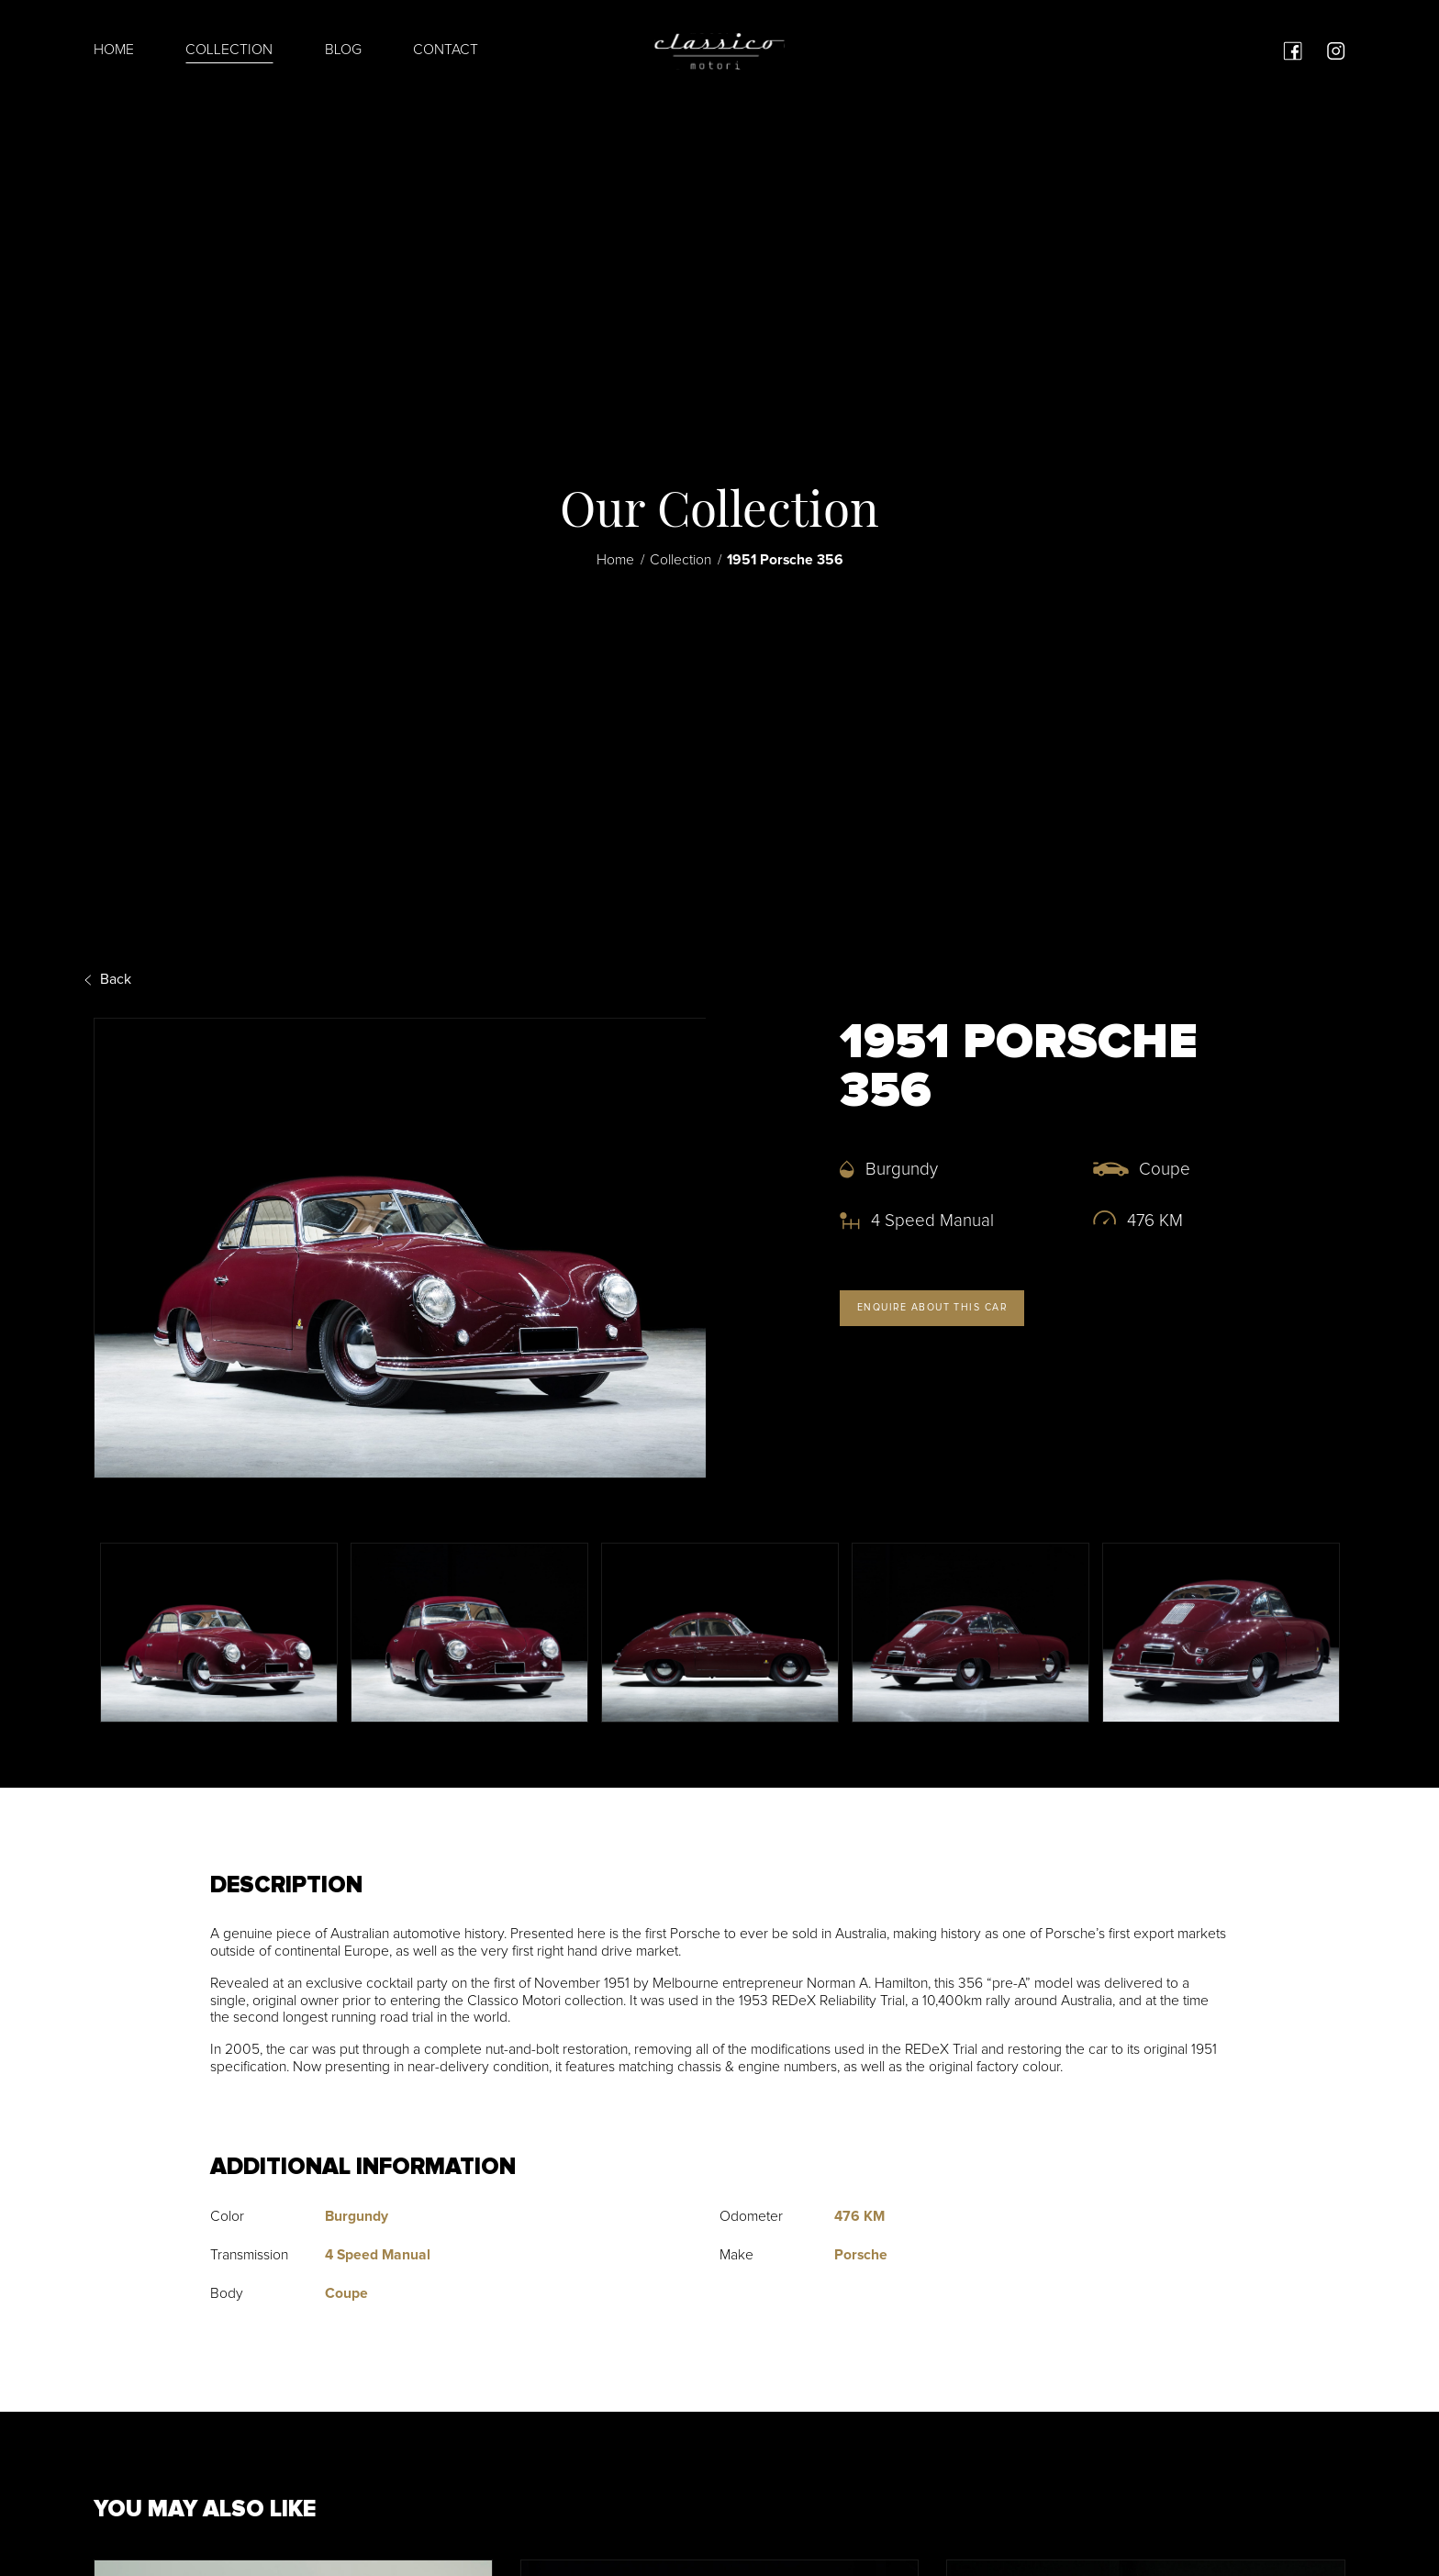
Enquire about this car (930, 1306)
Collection (229, 50)
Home (114, 50)
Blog (343, 50)
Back (112, 978)
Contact (445, 50)
